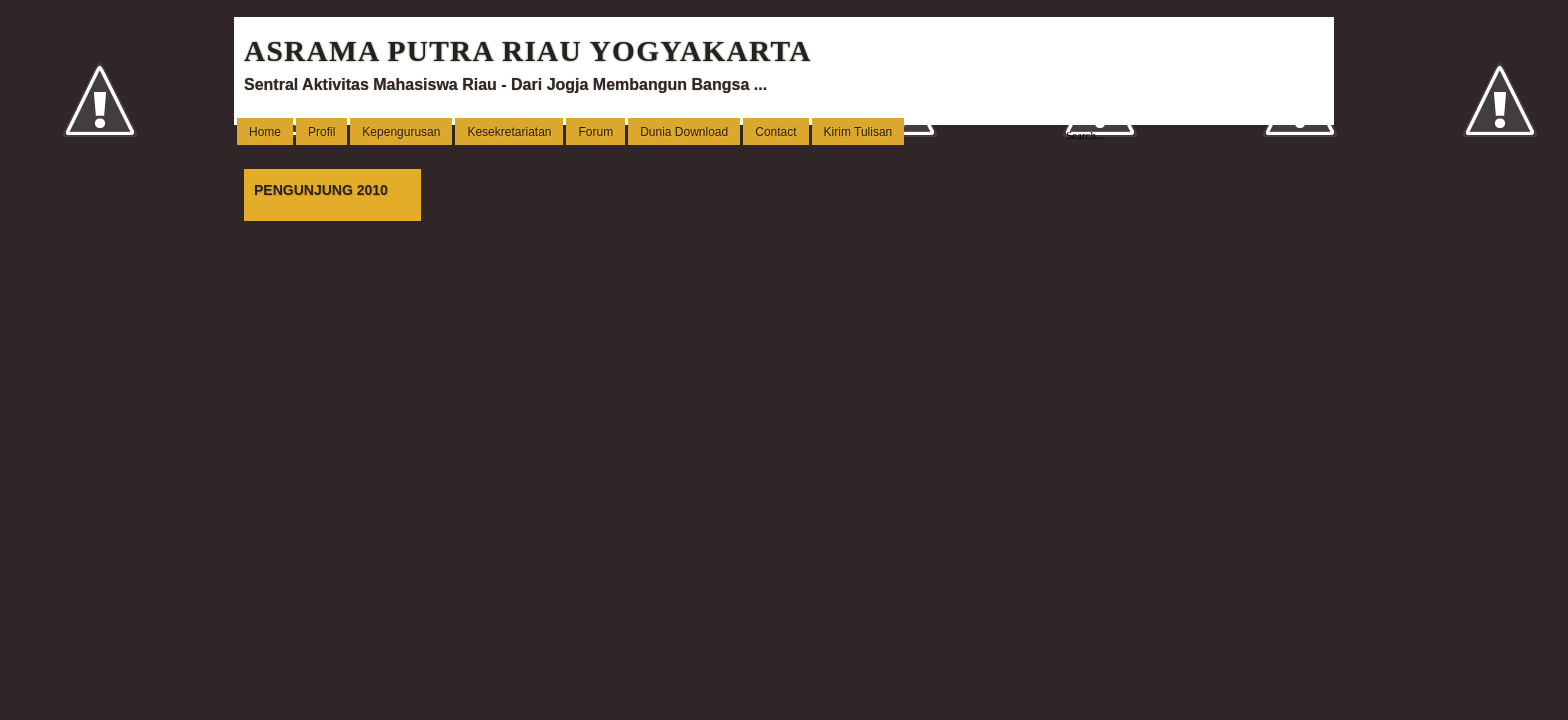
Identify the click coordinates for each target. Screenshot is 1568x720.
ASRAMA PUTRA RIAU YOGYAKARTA (528, 51)
